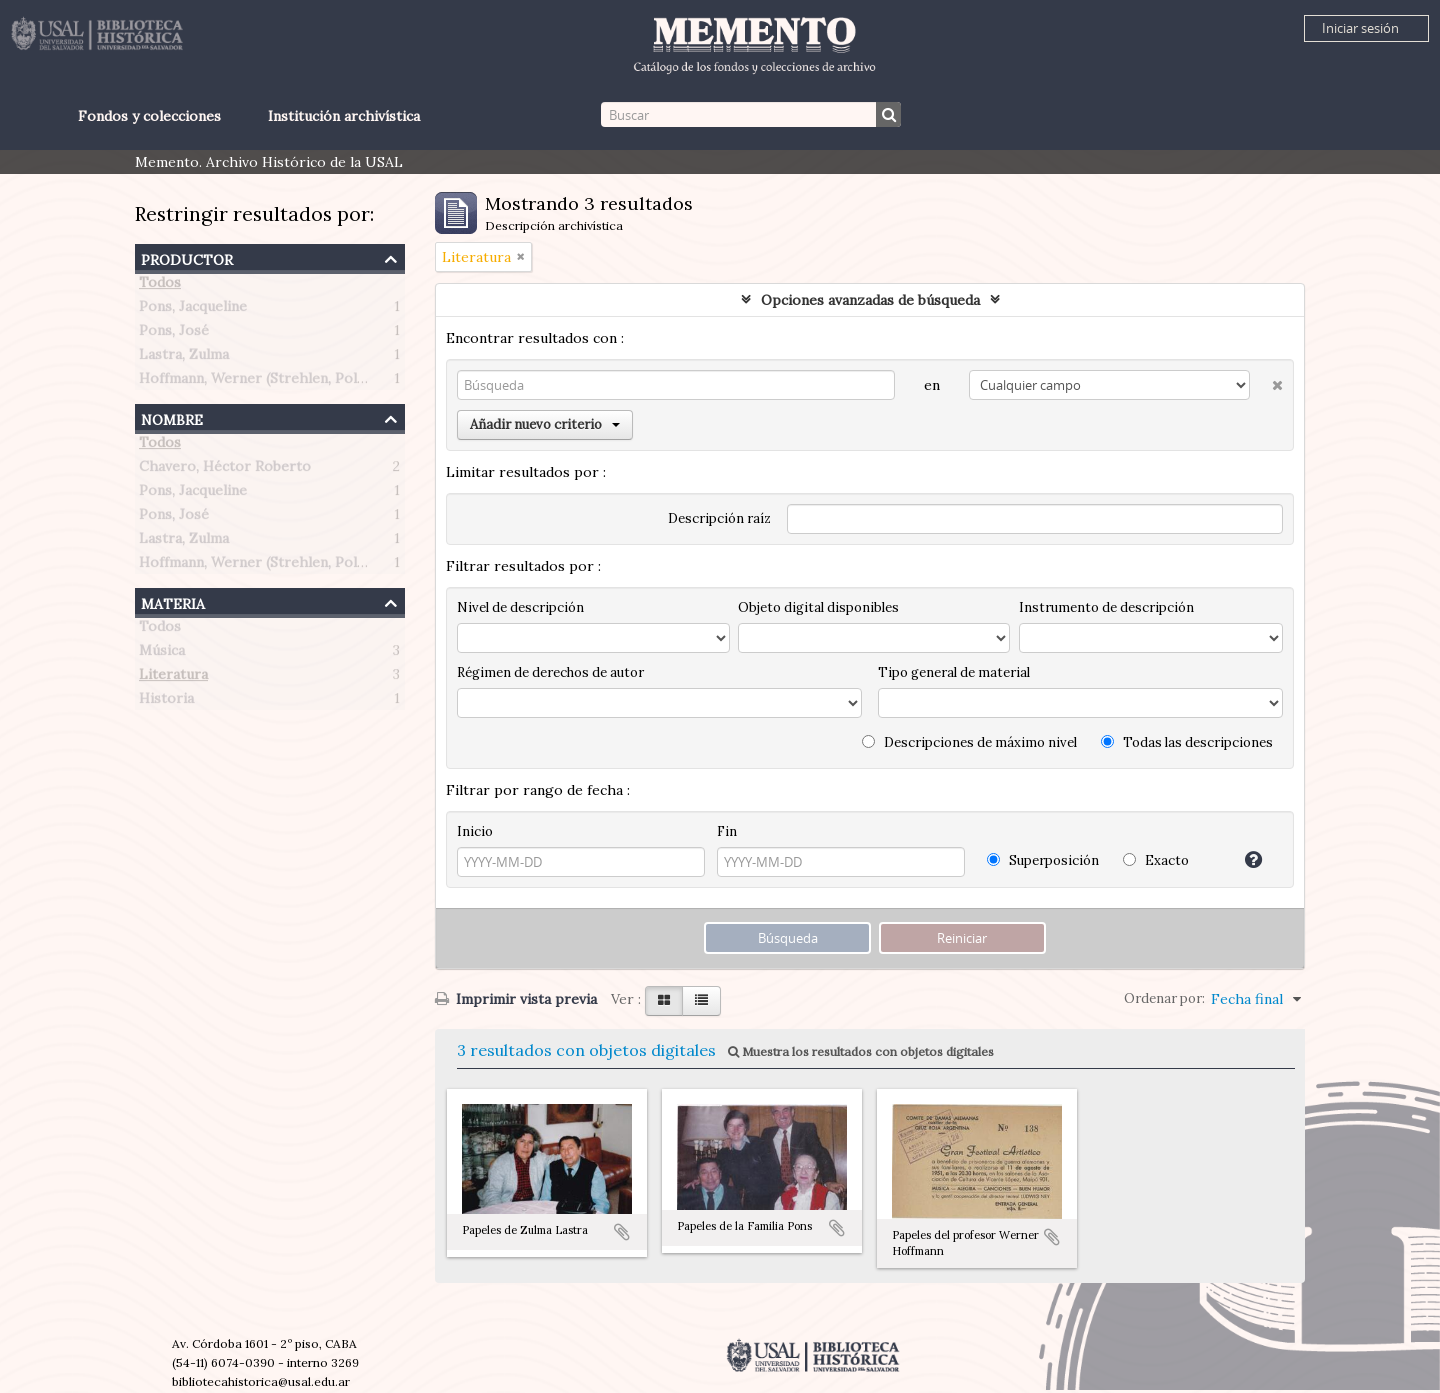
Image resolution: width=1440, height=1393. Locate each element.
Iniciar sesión (1360, 28)
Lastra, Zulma (184, 358)
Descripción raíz (719, 518)
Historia (166, 702)
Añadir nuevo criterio (545, 424)
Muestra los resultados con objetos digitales (861, 1051)
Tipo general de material (954, 672)
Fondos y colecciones (149, 116)
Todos (160, 286)
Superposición (1043, 860)
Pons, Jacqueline (193, 310)
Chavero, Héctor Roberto (225, 470)
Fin (727, 831)
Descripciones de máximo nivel (969, 742)
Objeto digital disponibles (818, 607)
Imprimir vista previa (516, 999)
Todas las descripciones (1187, 742)
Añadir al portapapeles (622, 1232)
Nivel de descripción (520, 607)
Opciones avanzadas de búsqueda (870, 300)
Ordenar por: (1164, 998)
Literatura (173, 678)
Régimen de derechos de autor (550, 672)
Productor (187, 257)
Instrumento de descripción (1106, 607)
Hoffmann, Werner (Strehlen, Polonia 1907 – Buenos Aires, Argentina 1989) (387, 382)
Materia (173, 601)
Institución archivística (344, 116)
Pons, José (174, 334)
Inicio (475, 831)
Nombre (172, 417)
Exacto (1156, 860)
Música (162, 654)
